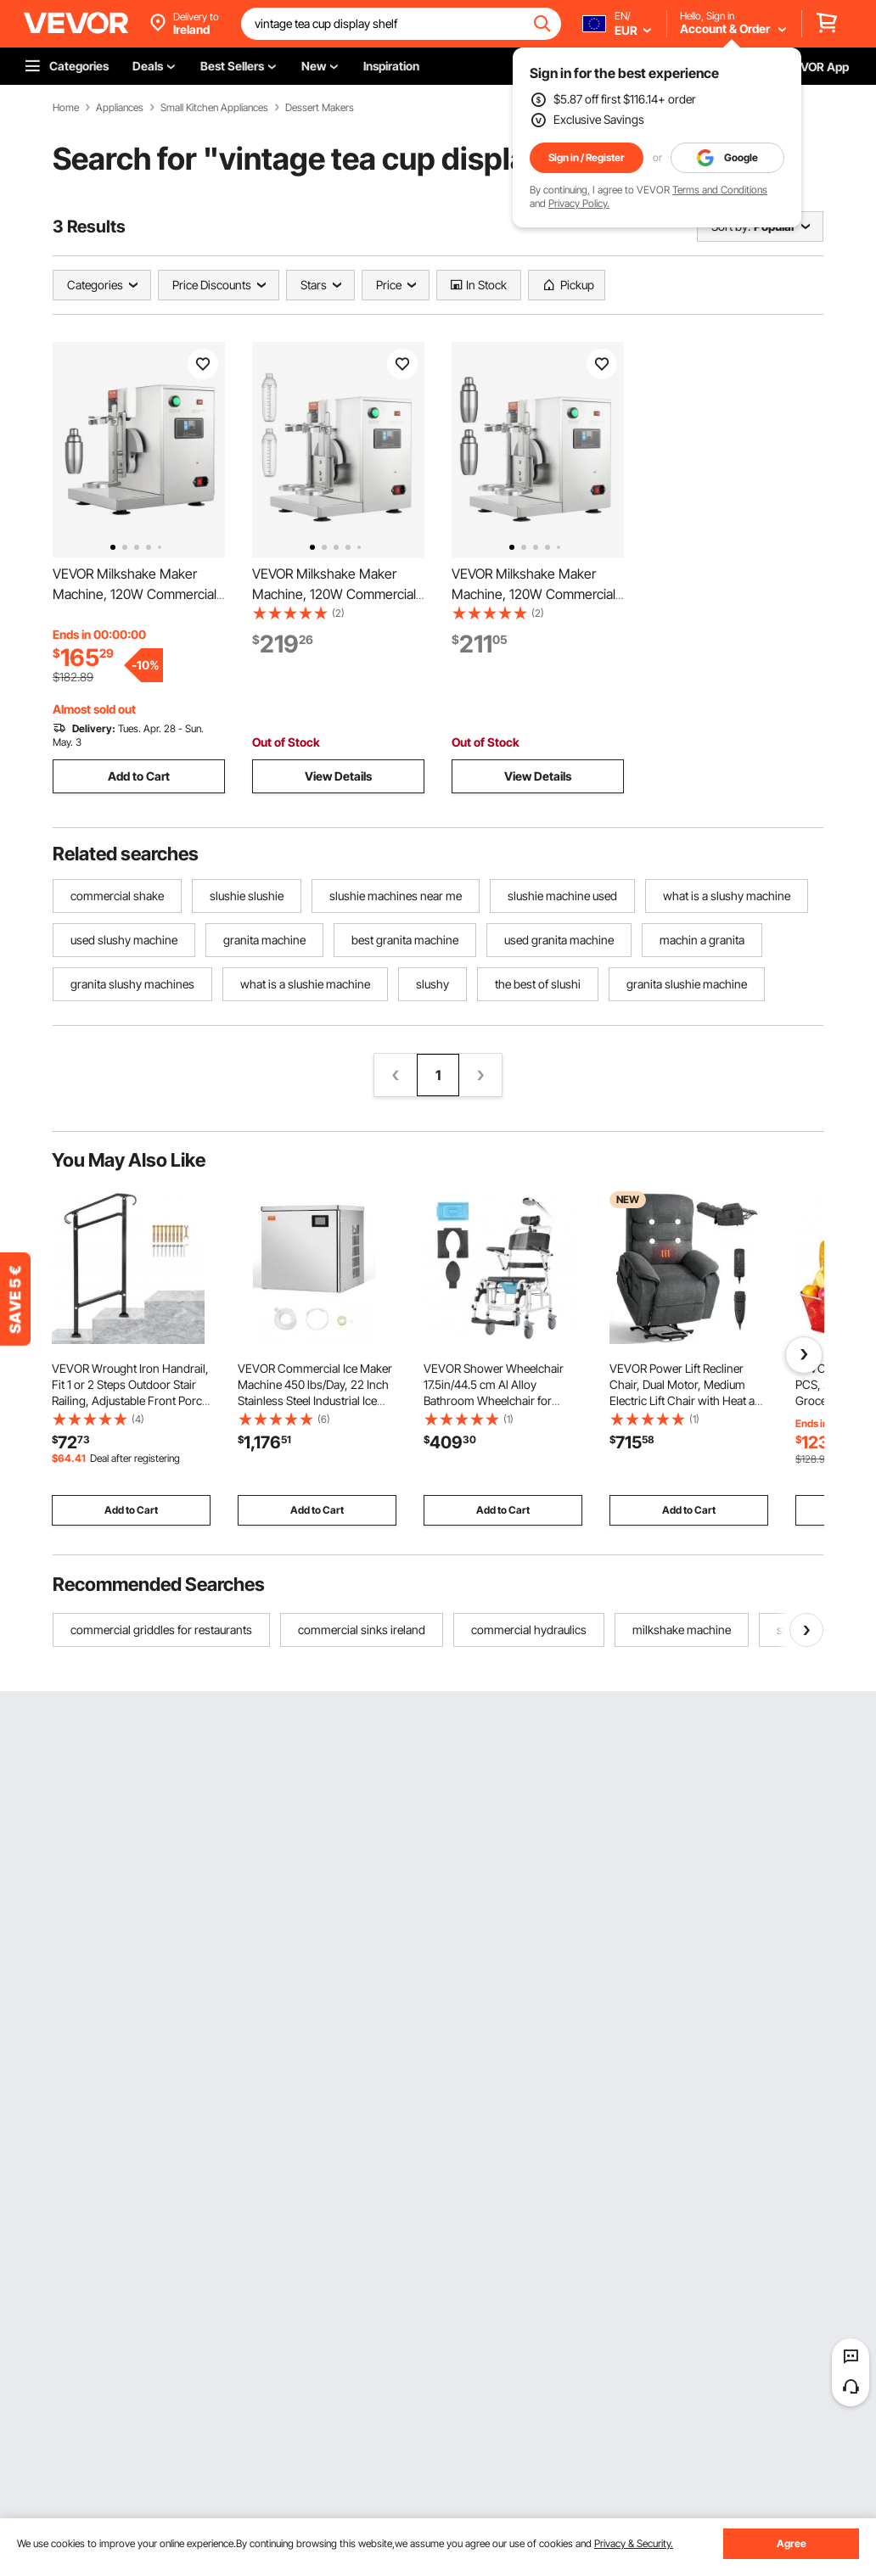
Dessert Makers (319, 108)
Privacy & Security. (633, 2543)
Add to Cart (139, 776)
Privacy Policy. (578, 203)
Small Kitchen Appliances (214, 108)
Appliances (119, 108)
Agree (791, 2543)
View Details (338, 776)
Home (66, 108)
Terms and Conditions (719, 189)
